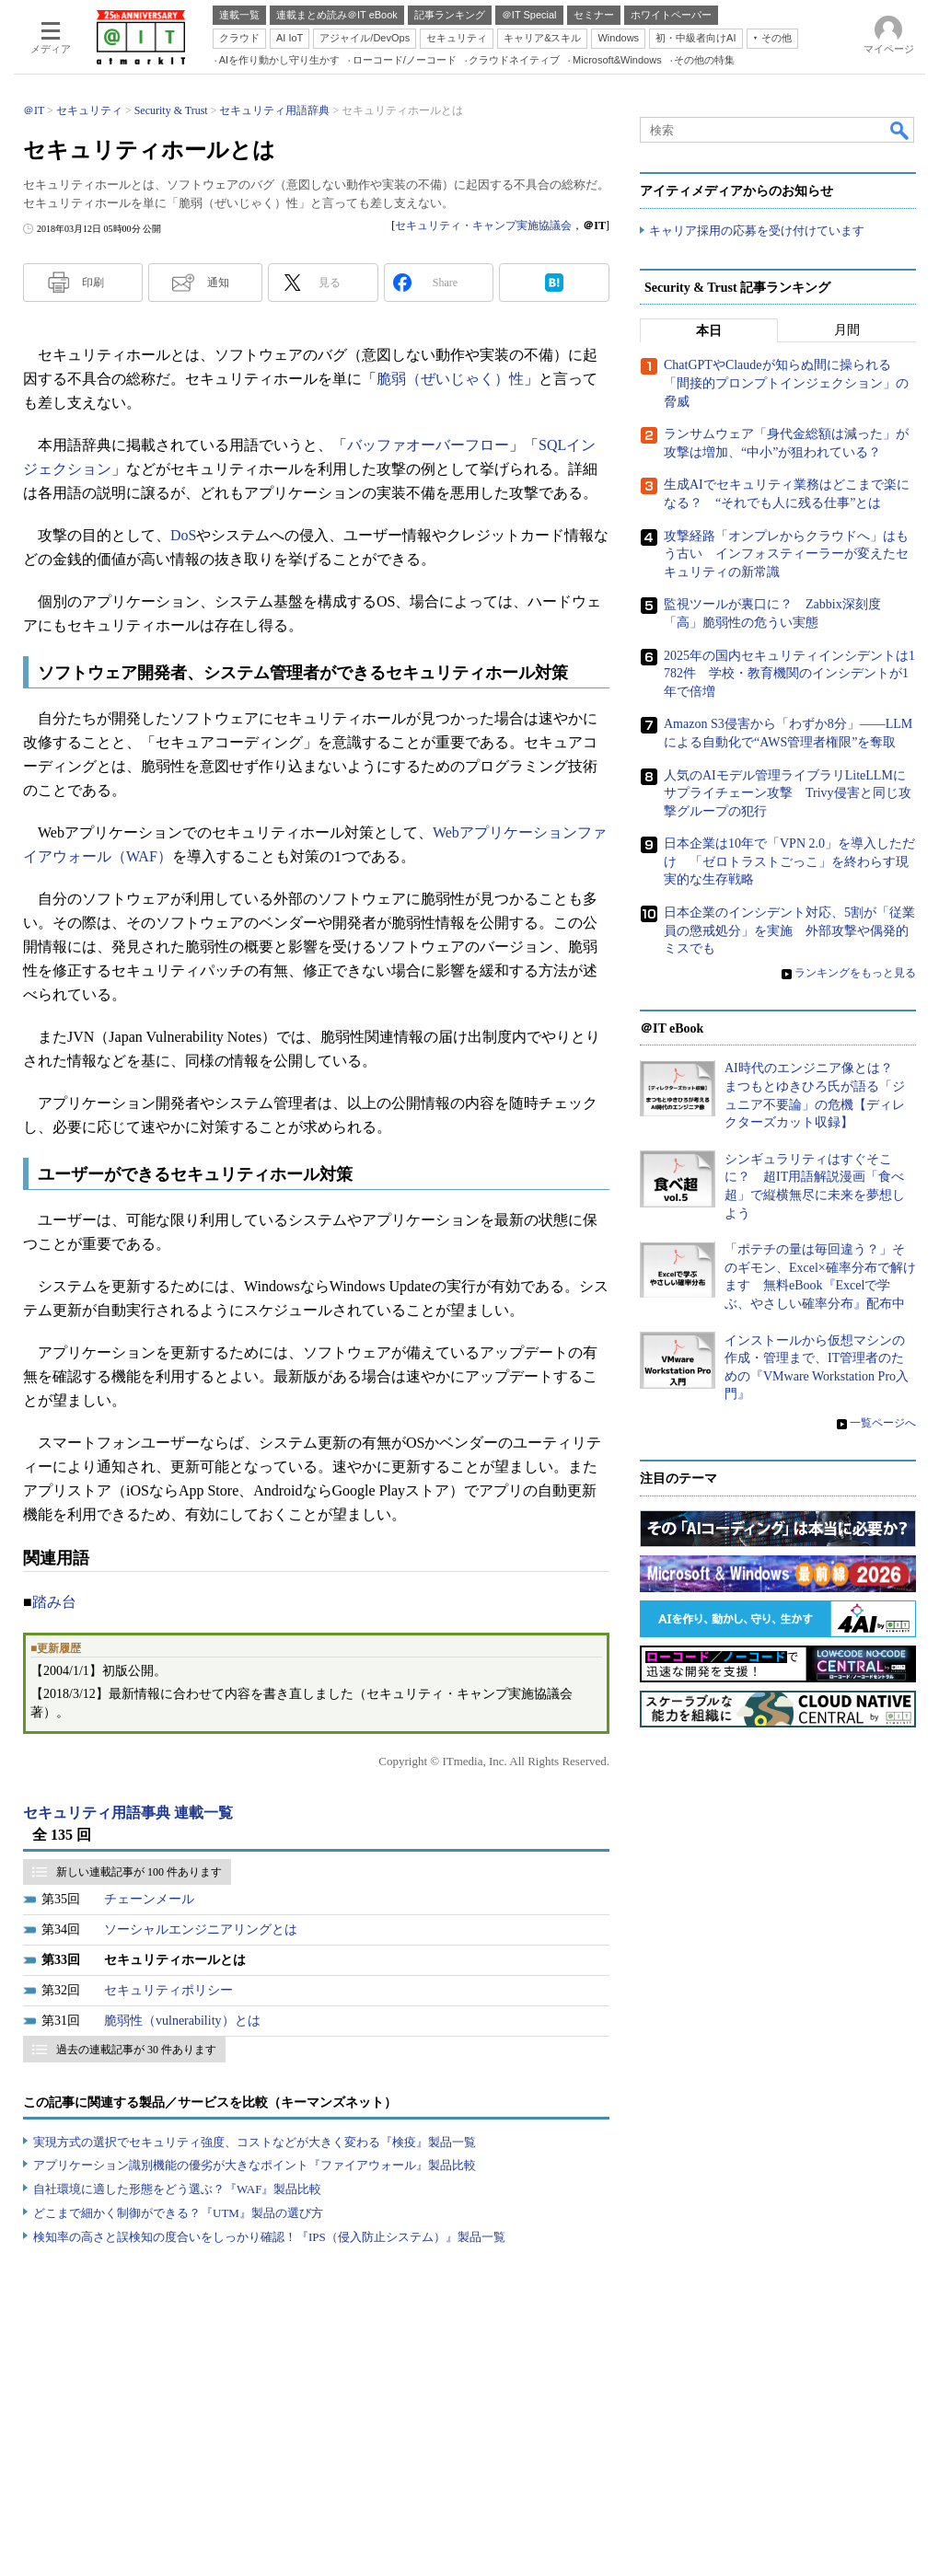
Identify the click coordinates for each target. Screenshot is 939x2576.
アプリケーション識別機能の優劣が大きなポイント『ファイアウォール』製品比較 (254, 2165)
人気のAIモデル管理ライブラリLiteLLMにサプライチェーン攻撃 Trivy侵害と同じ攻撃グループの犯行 (787, 793)
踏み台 (54, 1602)
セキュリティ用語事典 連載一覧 (128, 1812)
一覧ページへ (883, 1422)
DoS (183, 535)
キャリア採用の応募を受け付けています (756, 230)
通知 (218, 282)
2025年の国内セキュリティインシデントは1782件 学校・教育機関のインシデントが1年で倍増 (789, 674)
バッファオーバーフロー (428, 445)
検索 (900, 130)
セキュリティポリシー (168, 1990)
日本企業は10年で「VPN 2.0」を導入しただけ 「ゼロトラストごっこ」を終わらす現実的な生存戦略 (789, 862)
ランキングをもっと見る (855, 972)
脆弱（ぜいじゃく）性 (450, 379)
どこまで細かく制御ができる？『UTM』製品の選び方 (178, 2213)
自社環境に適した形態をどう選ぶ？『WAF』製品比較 (177, 2189)
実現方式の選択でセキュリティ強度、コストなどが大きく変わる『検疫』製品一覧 (254, 2142)
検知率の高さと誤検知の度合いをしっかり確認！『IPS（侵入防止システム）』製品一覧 (269, 2237)
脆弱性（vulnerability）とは (182, 2020)
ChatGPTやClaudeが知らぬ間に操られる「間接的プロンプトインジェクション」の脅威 (786, 384)
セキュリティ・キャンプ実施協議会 (483, 225)
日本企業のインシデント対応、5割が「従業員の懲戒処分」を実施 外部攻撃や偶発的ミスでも (789, 930)
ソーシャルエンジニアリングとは (200, 1929)
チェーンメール (149, 1899)
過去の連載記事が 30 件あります (136, 2049)
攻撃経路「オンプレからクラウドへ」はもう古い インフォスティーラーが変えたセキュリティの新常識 (786, 554)
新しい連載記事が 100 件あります (139, 1872)
